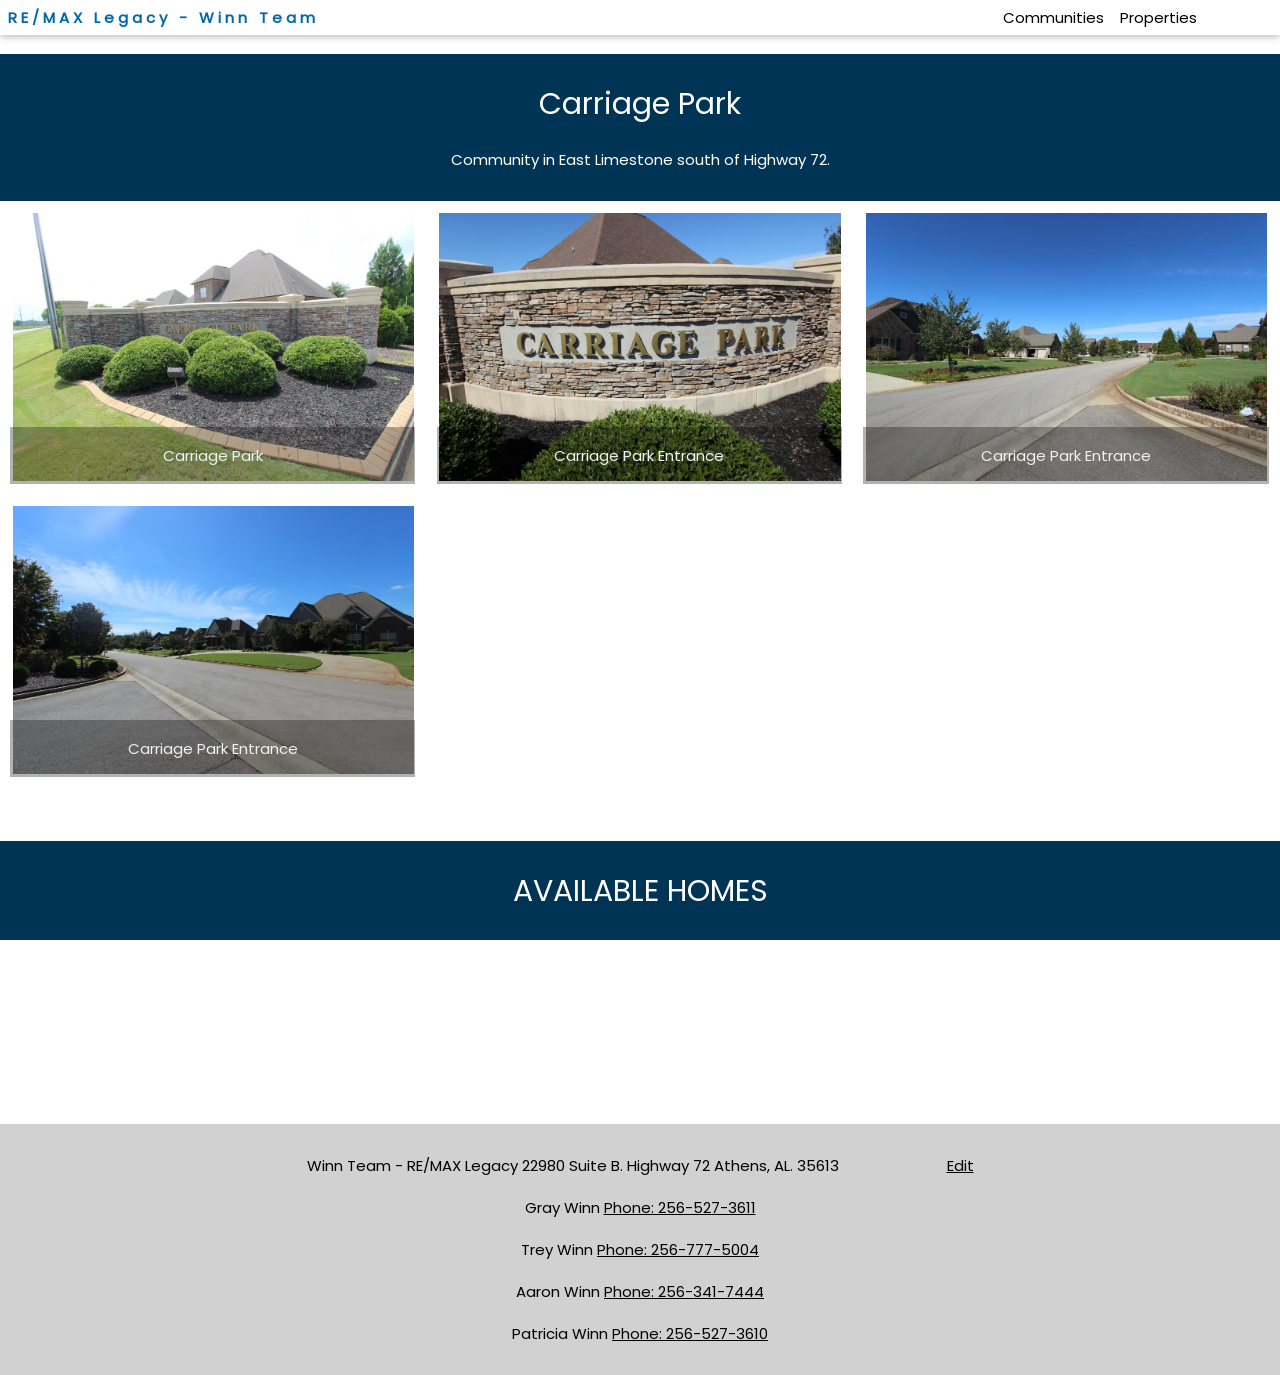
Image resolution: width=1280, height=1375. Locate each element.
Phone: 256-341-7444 (684, 1291)
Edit (960, 1165)
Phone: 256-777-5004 (678, 1249)
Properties (1158, 17)
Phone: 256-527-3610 (690, 1333)
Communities (1053, 17)
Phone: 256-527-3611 (680, 1207)
